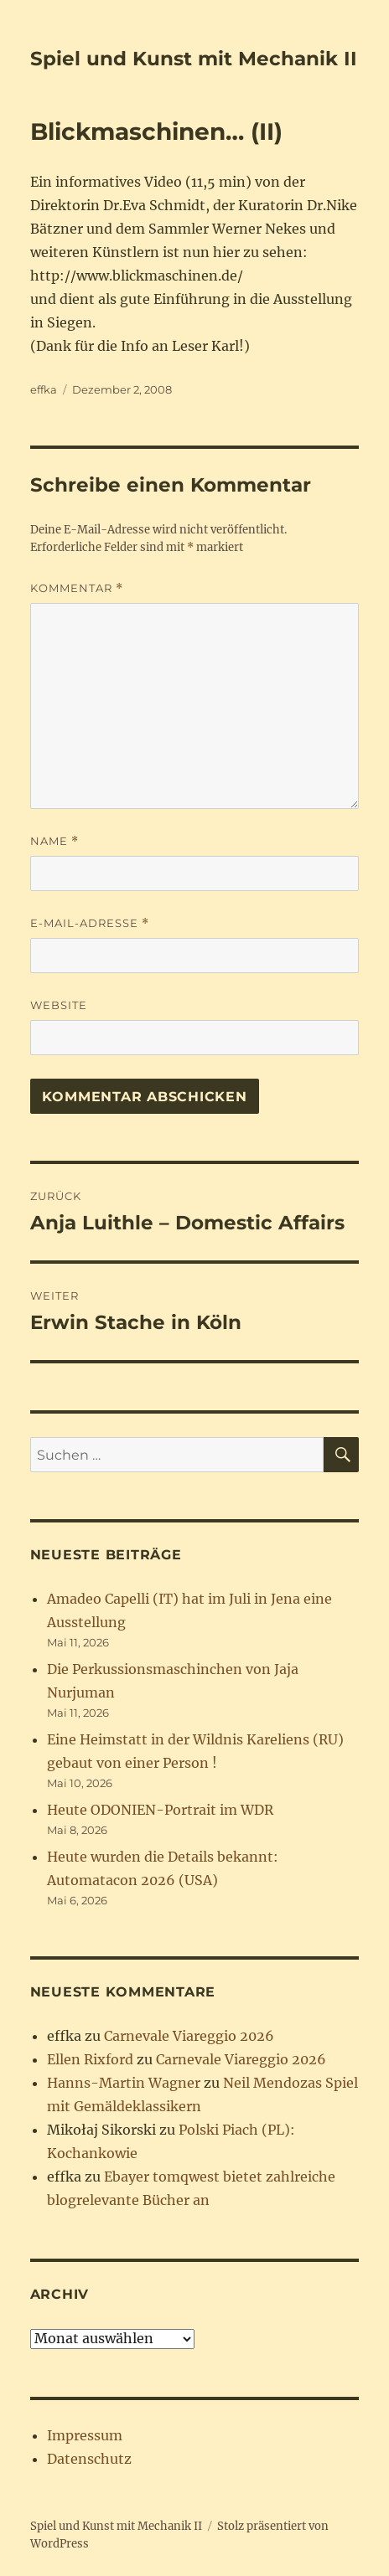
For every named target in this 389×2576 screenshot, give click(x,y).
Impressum (84, 2435)
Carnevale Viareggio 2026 (189, 2035)
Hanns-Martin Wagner (123, 2082)
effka (43, 389)
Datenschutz (89, 2458)
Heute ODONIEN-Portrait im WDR (160, 1809)
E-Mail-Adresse (89, 923)
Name (54, 841)
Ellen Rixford (90, 2059)
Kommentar (76, 588)
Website (58, 1005)
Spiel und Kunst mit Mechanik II (193, 58)
